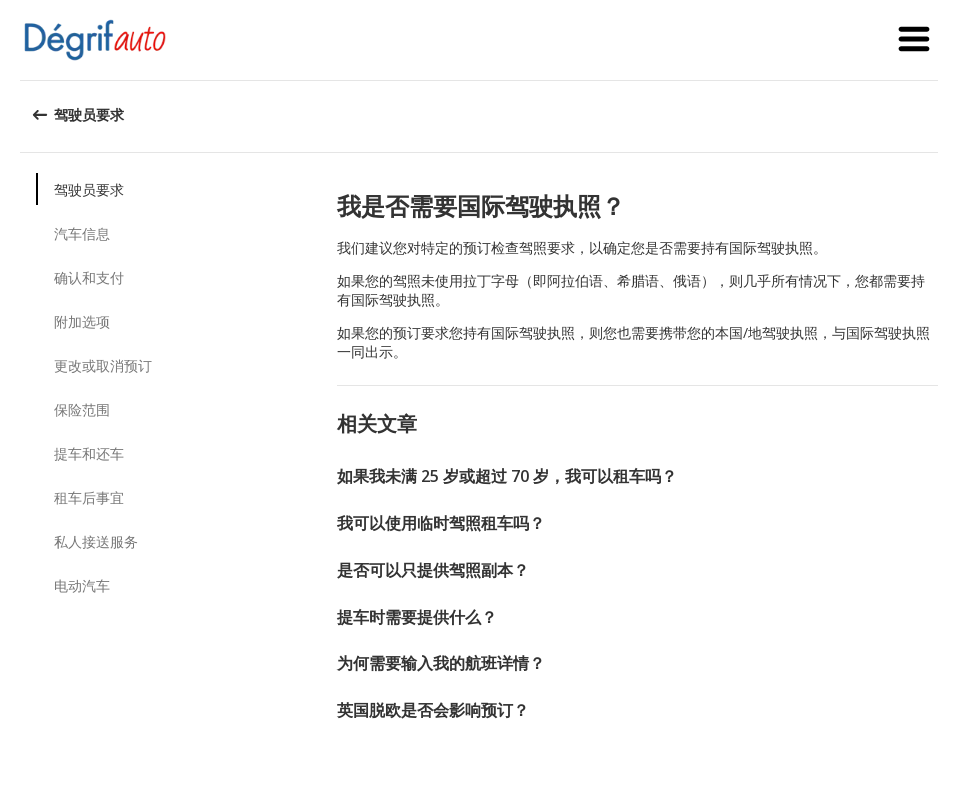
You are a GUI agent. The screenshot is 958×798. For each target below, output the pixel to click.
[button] (914, 40)
